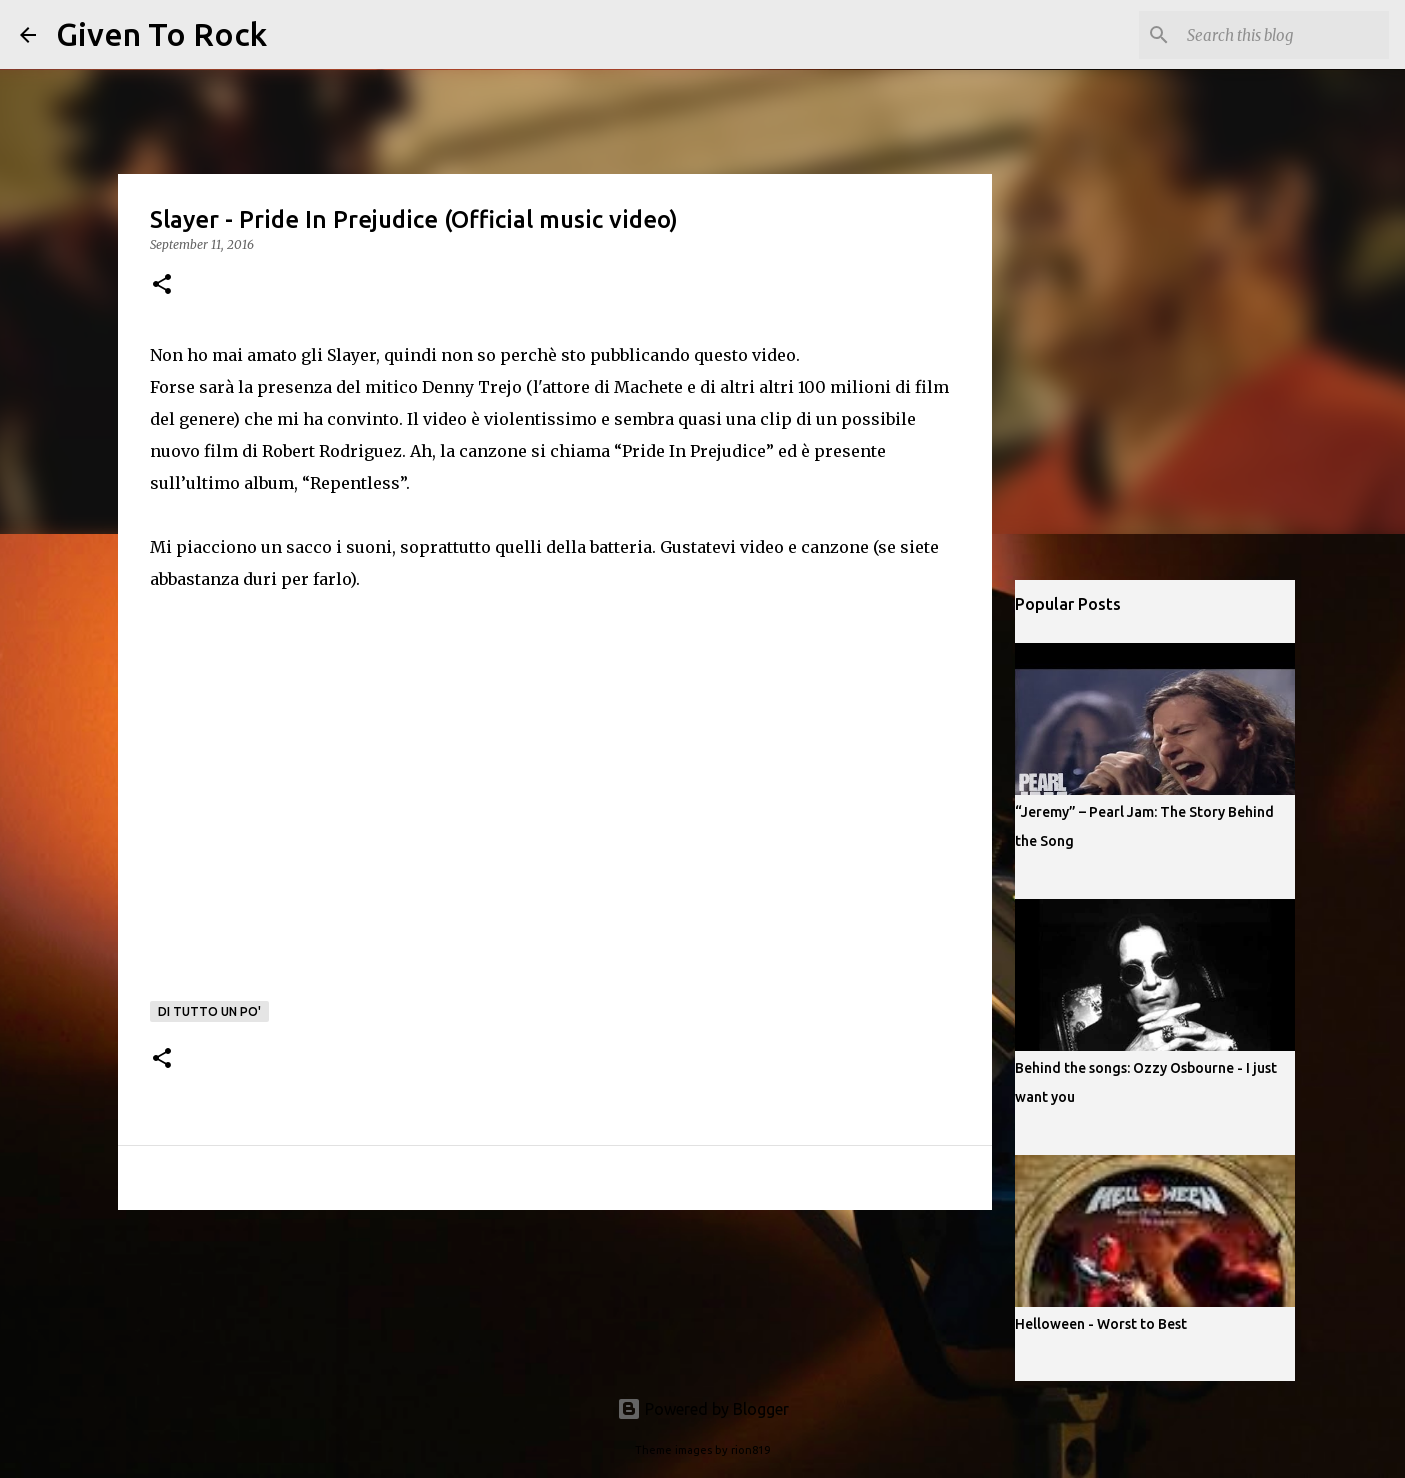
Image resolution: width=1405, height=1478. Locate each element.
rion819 (750, 1450)
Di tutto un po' (209, 1011)
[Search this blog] (1284, 35)
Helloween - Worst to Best (1101, 1324)
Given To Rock (161, 34)
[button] (162, 285)
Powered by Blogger (703, 1409)
